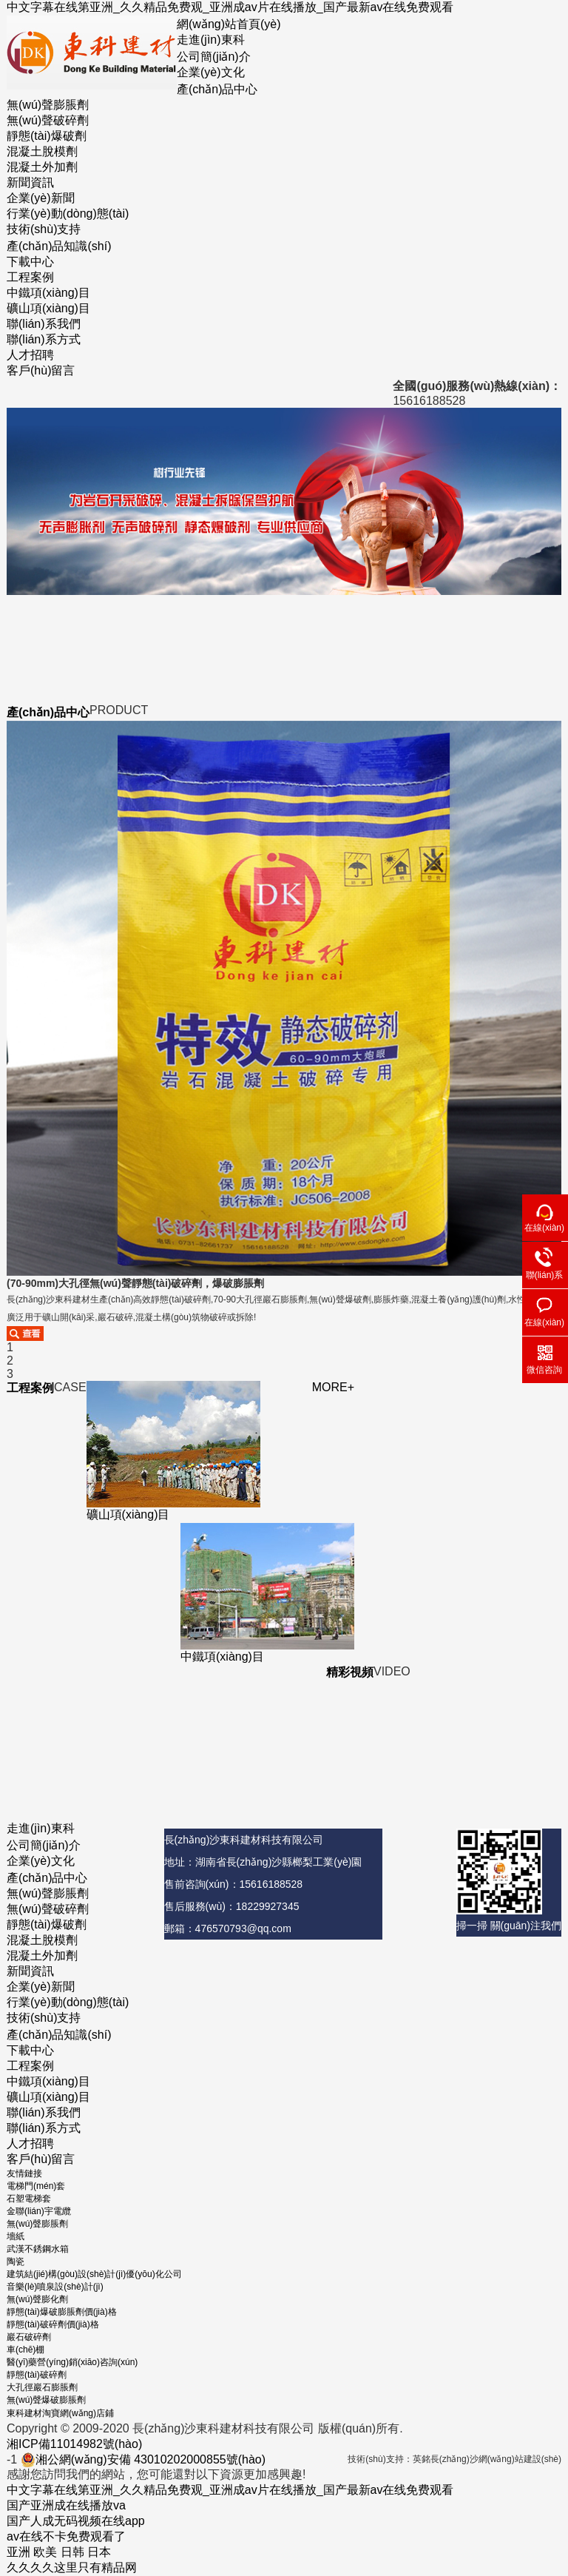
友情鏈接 (24, 2173)
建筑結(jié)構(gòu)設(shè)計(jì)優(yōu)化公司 (94, 2274)
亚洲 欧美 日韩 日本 (59, 2552)
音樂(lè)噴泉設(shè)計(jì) (55, 2286)
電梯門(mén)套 (36, 2186)
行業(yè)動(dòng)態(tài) (68, 213)
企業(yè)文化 (211, 72)
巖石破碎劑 (29, 2337)
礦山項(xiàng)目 (48, 308)
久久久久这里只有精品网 (72, 2567)
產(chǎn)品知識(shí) (59, 246)
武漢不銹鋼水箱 (38, 2249)
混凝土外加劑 (42, 167)
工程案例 (30, 277)
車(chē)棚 (25, 2349)
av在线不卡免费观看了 (66, 2536)
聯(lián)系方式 (44, 339)
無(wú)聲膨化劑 (37, 2299)
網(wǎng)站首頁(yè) (229, 24)
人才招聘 (30, 355)
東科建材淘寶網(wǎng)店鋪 (60, 2413)
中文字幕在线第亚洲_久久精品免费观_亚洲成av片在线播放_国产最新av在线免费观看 (230, 7)
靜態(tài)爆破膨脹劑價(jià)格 (62, 2312)
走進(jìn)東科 (211, 39)
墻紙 (15, 2236)
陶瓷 (15, 2261)
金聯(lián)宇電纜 (39, 2211)
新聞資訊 (30, 182)
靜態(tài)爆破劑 (47, 136)
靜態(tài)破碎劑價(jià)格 (53, 2324)
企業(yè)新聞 (41, 198)
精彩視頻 (349, 1672)
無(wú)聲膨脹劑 (48, 104)
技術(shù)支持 (44, 229)
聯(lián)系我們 (44, 323)
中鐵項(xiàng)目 (48, 292)
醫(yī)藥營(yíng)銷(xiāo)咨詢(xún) (72, 2362)
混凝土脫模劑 (42, 151)
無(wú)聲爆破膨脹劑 (46, 2400)
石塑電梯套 (29, 2198)
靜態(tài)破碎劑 (37, 2375)
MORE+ (333, 1387)
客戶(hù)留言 (41, 370)
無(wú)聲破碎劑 (48, 120)
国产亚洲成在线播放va (66, 2505)
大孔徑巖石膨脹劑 (42, 2387)
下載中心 (30, 261)
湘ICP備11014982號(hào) (74, 2444)
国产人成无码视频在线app (76, 2521)
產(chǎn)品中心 (217, 89)
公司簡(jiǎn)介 (214, 56)
